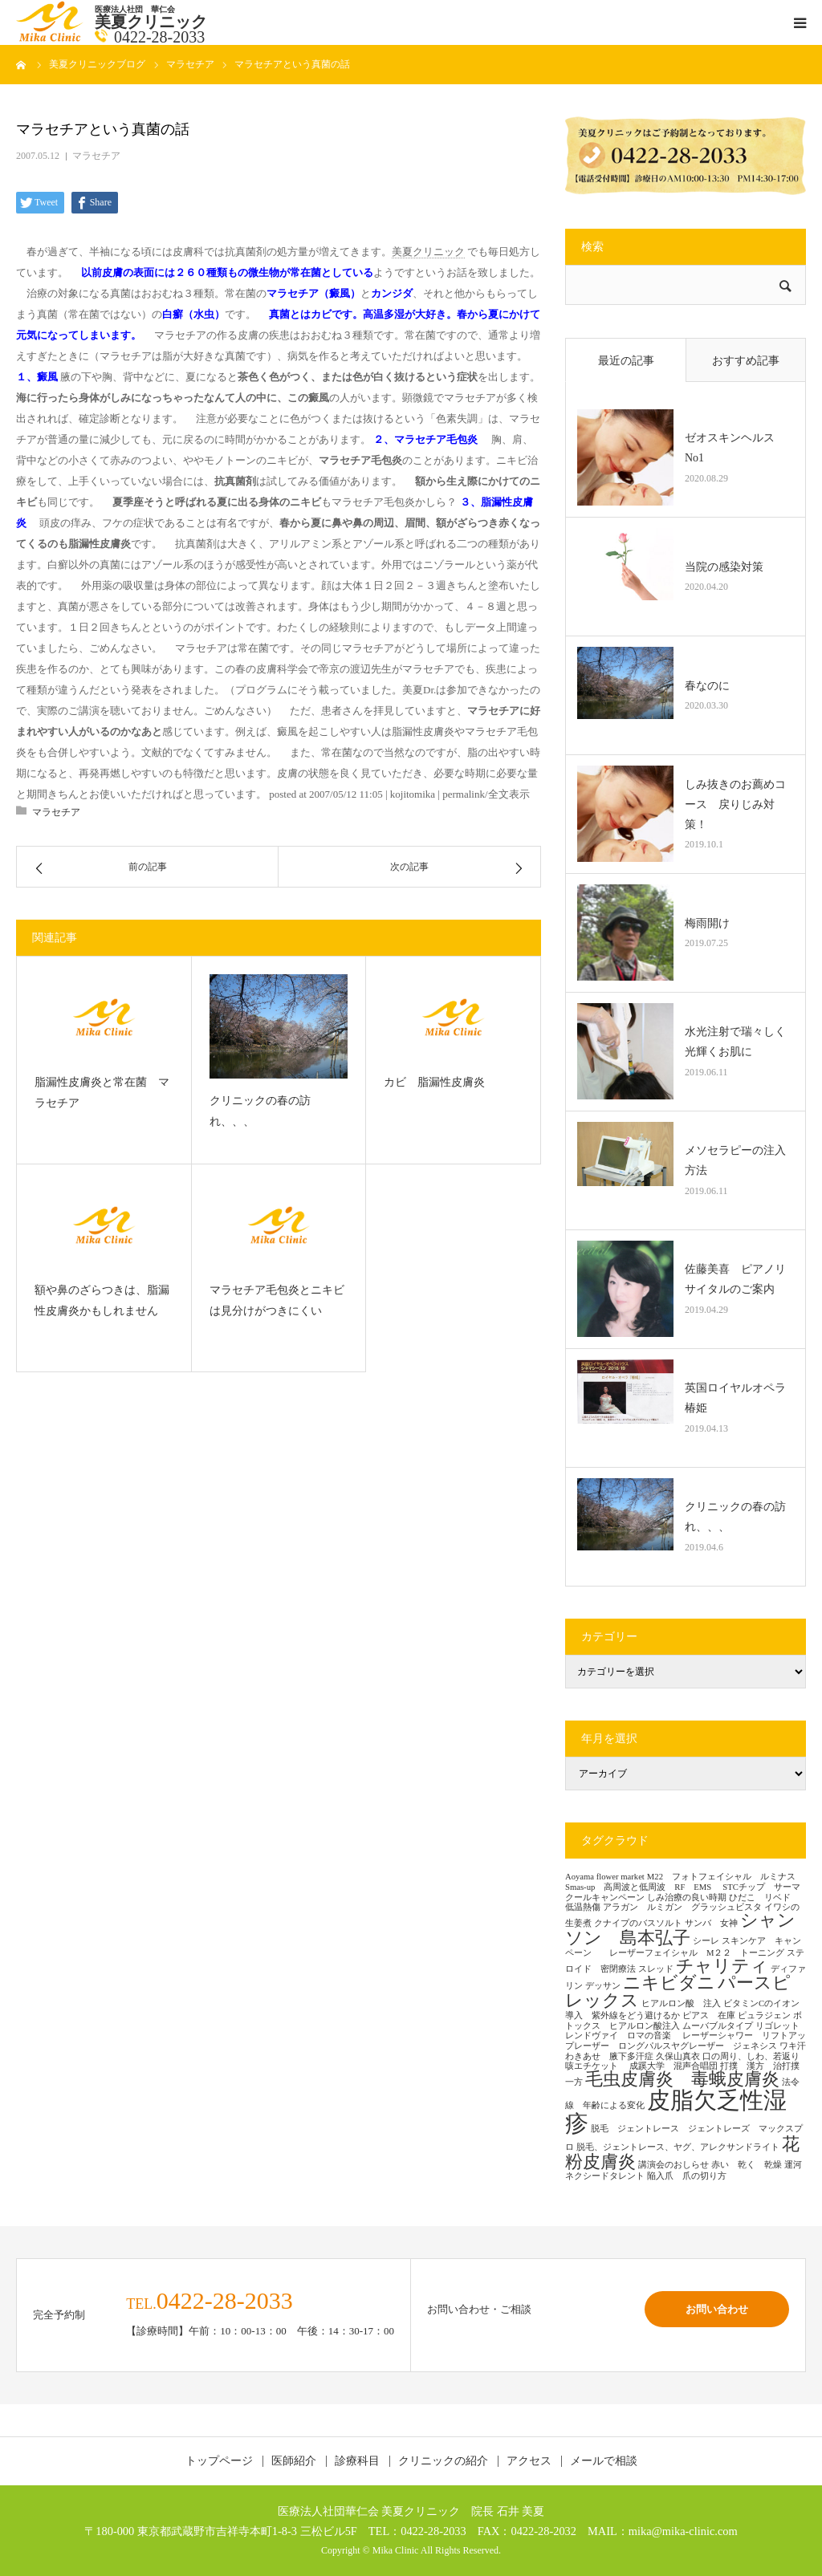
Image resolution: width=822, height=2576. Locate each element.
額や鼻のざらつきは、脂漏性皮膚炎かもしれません (102, 1301)
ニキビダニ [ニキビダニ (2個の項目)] (669, 1983)
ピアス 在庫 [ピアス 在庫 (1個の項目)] (708, 2015)
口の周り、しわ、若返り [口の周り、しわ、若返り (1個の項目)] (751, 2056)
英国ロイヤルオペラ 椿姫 (739, 1398)
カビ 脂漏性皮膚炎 (434, 1082)
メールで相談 (603, 2461)
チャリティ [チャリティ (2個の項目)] (722, 1966)
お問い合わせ (717, 2309)
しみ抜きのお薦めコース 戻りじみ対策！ (735, 804)
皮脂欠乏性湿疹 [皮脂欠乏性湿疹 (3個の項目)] (676, 2111)
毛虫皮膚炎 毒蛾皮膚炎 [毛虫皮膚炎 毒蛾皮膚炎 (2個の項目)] (682, 2079)
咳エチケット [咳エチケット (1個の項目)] (596, 2066)
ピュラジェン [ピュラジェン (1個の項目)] (764, 2015)
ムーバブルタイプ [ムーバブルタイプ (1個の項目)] (717, 2025)
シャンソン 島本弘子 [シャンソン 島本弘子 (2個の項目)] (680, 1929)
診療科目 (357, 2461)
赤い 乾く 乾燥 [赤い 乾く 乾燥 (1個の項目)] (746, 2164)
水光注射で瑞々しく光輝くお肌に (735, 1042)
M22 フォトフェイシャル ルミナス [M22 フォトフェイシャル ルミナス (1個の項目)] (721, 1876)
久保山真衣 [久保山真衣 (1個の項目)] (678, 2056)
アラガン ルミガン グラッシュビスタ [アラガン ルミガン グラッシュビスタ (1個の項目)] (682, 1907)
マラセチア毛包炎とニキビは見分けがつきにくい (277, 1301)
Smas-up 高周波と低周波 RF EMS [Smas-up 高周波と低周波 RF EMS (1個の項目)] (642, 1887)
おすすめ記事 (745, 361)
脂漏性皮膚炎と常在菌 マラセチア (102, 1093)
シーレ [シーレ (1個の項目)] (706, 1940)
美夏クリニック (428, 252)
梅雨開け (707, 923)
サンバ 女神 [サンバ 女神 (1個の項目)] (711, 1923)
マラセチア (96, 155)
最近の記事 (626, 361)
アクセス (529, 2461)
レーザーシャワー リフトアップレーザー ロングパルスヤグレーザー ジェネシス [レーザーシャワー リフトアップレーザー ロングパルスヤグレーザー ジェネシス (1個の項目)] (685, 2040)
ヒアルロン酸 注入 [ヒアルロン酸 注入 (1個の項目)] (681, 2003)
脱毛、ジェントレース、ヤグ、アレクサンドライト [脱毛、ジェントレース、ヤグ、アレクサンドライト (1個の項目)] (677, 2147)
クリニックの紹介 (443, 2461)
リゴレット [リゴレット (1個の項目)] (777, 2025)
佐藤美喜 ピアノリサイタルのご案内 (735, 1279)
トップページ (219, 2461)
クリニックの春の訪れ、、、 (260, 1111)
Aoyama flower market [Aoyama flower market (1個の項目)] (605, 1876)
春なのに (707, 686)
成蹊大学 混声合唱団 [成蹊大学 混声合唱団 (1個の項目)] (673, 2066)
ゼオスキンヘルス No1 (735, 448)
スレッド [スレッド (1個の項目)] (655, 1969)
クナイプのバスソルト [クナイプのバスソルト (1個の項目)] (638, 1923)
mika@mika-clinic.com (683, 2531)
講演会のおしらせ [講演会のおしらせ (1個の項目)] (673, 2164)
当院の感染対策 (724, 567)
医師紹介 (293, 2461)
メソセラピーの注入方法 (735, 1160)
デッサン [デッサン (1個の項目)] (603, 1985)
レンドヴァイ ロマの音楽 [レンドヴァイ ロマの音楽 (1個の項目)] (622, 2035)
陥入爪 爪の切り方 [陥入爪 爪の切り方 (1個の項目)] (686, 2176)
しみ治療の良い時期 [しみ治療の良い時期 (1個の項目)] (686, 1897)
